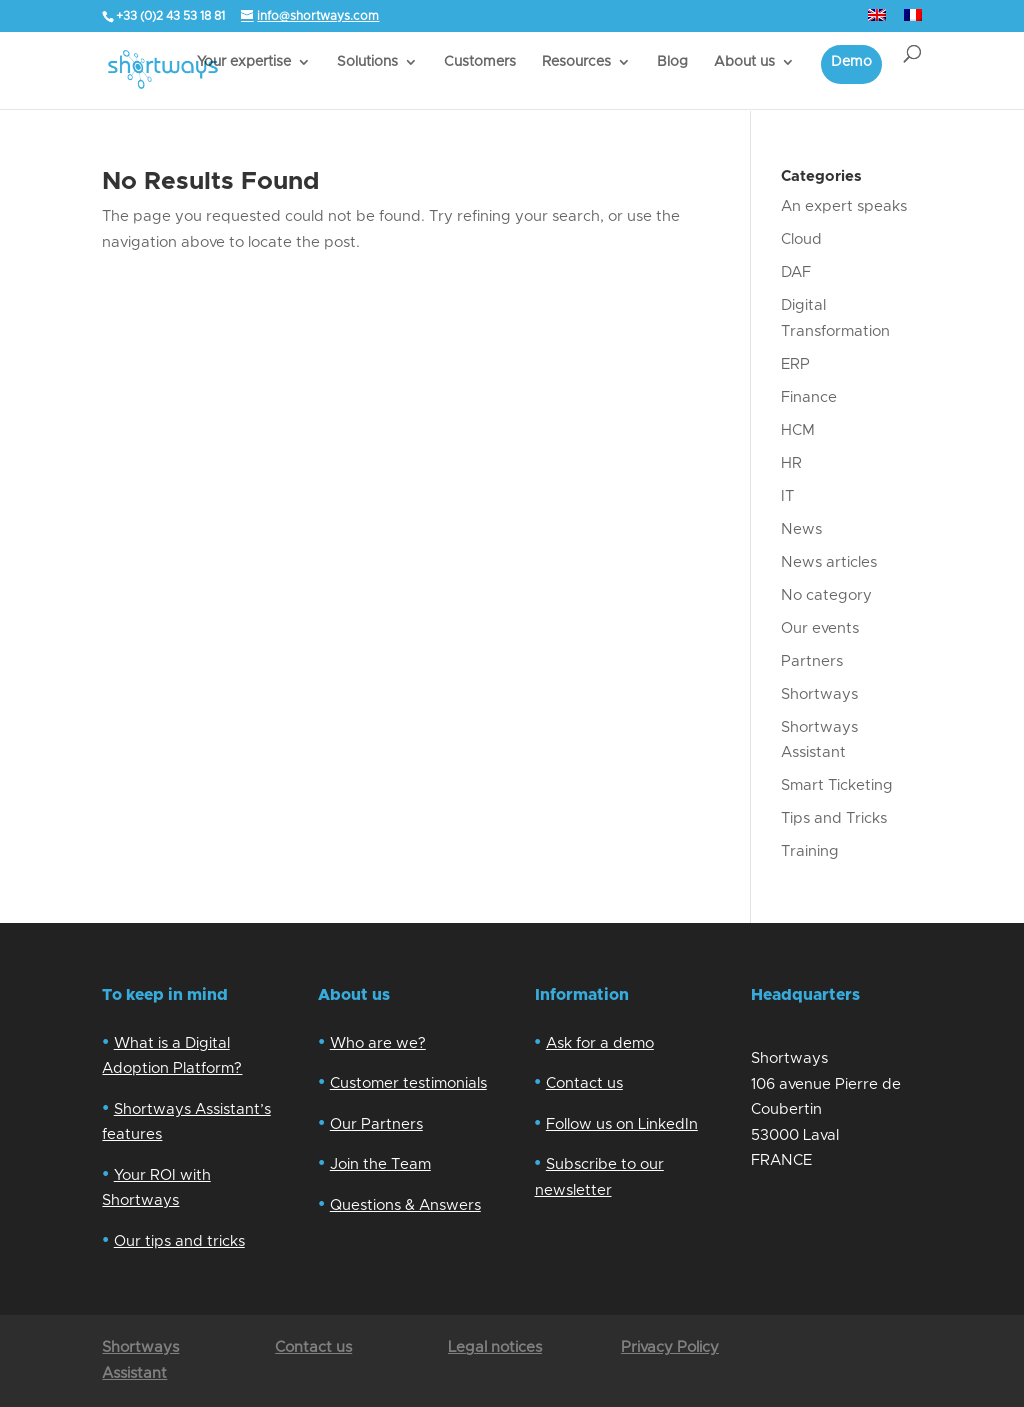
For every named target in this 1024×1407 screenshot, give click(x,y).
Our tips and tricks (179, 1241)
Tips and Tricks (834, 818)
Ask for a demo (600, 1043)
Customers (480, 62)
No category (826, 595)
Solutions (367, 62)
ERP (795, 364)
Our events (820, 628)
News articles (829, 562)
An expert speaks (844, 206)
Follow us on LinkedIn (622, 1124)
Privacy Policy (670, 1347)
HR (791, 463)
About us (744, 62)
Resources (576, 62)
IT (787, 496)
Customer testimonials (408, 1083)
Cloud (801, 239)
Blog (672, 62)
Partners (812, 661)
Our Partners (376, 1124)
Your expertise (244, 62)
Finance (809, 397)
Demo (851, 62)
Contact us (584, 1083)
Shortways (819, 694)
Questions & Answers (405, 1205)
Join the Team (380, 1164)
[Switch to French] (913, 20)
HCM (798, 430)
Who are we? (378, 1043)
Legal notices (495, 1347)
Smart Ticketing (837, 785)
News (801, 529)
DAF (796, 272)
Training (810, 851)
